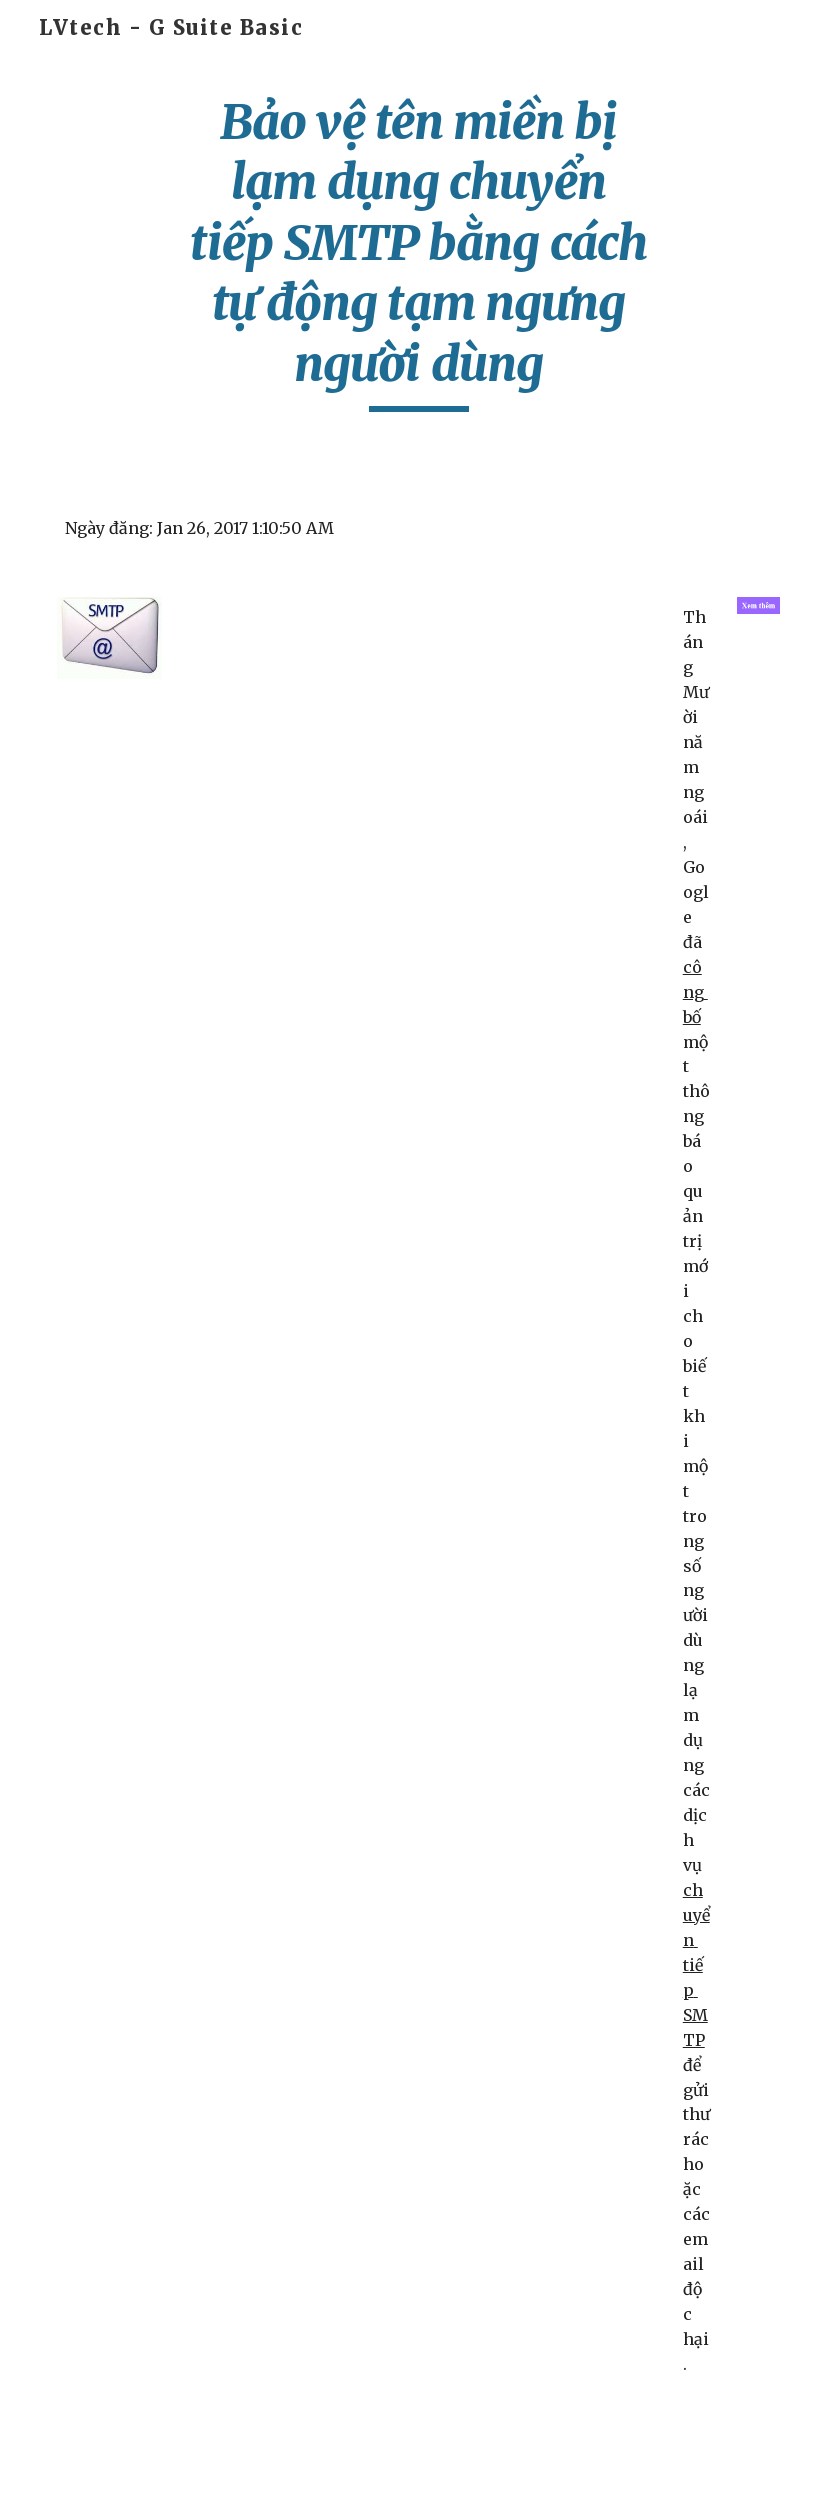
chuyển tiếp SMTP (696, 1965)
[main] (419, 252)
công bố (695, 992)
